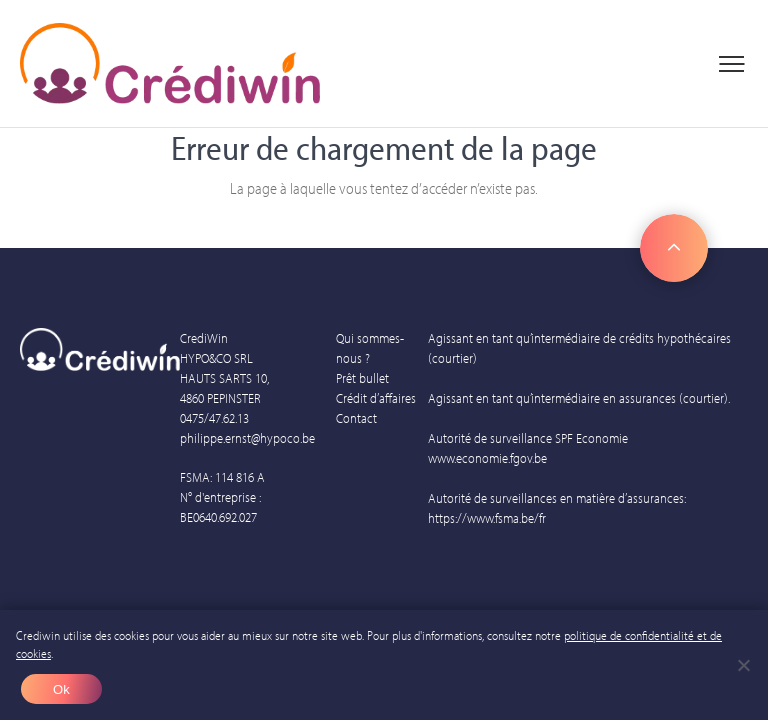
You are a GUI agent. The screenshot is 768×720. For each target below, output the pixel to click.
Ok (61, 689)
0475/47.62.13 (214, 418)
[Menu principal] (731, 63)
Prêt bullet (362, 378)
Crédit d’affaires (376, 398)
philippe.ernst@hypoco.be (247, 438)
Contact (356, 418)
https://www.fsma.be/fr (487, 518)
